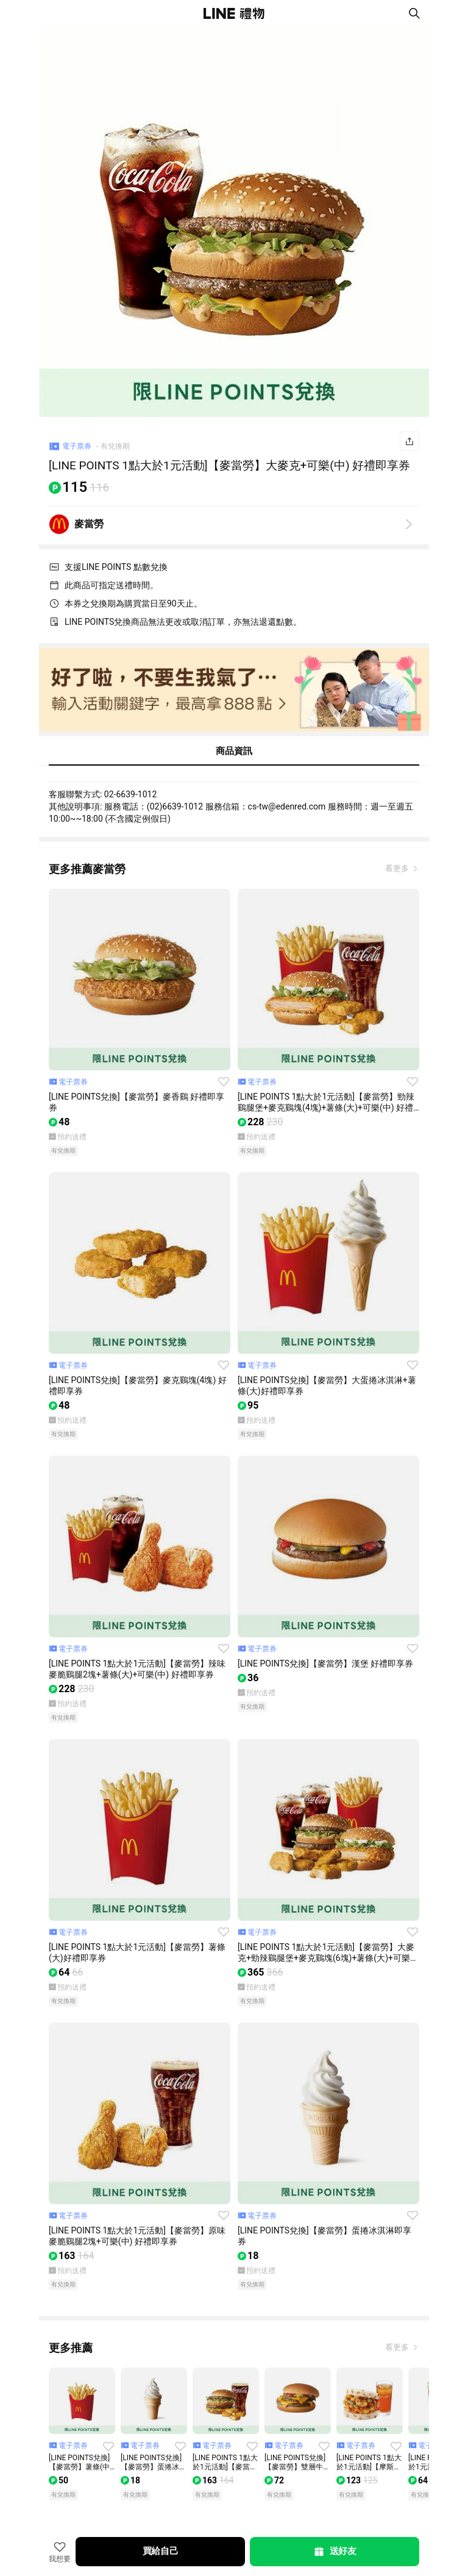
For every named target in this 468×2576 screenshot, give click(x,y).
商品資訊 (234, 750)
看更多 (398, 868)
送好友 (334, 2552)
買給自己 (161, 2551)
